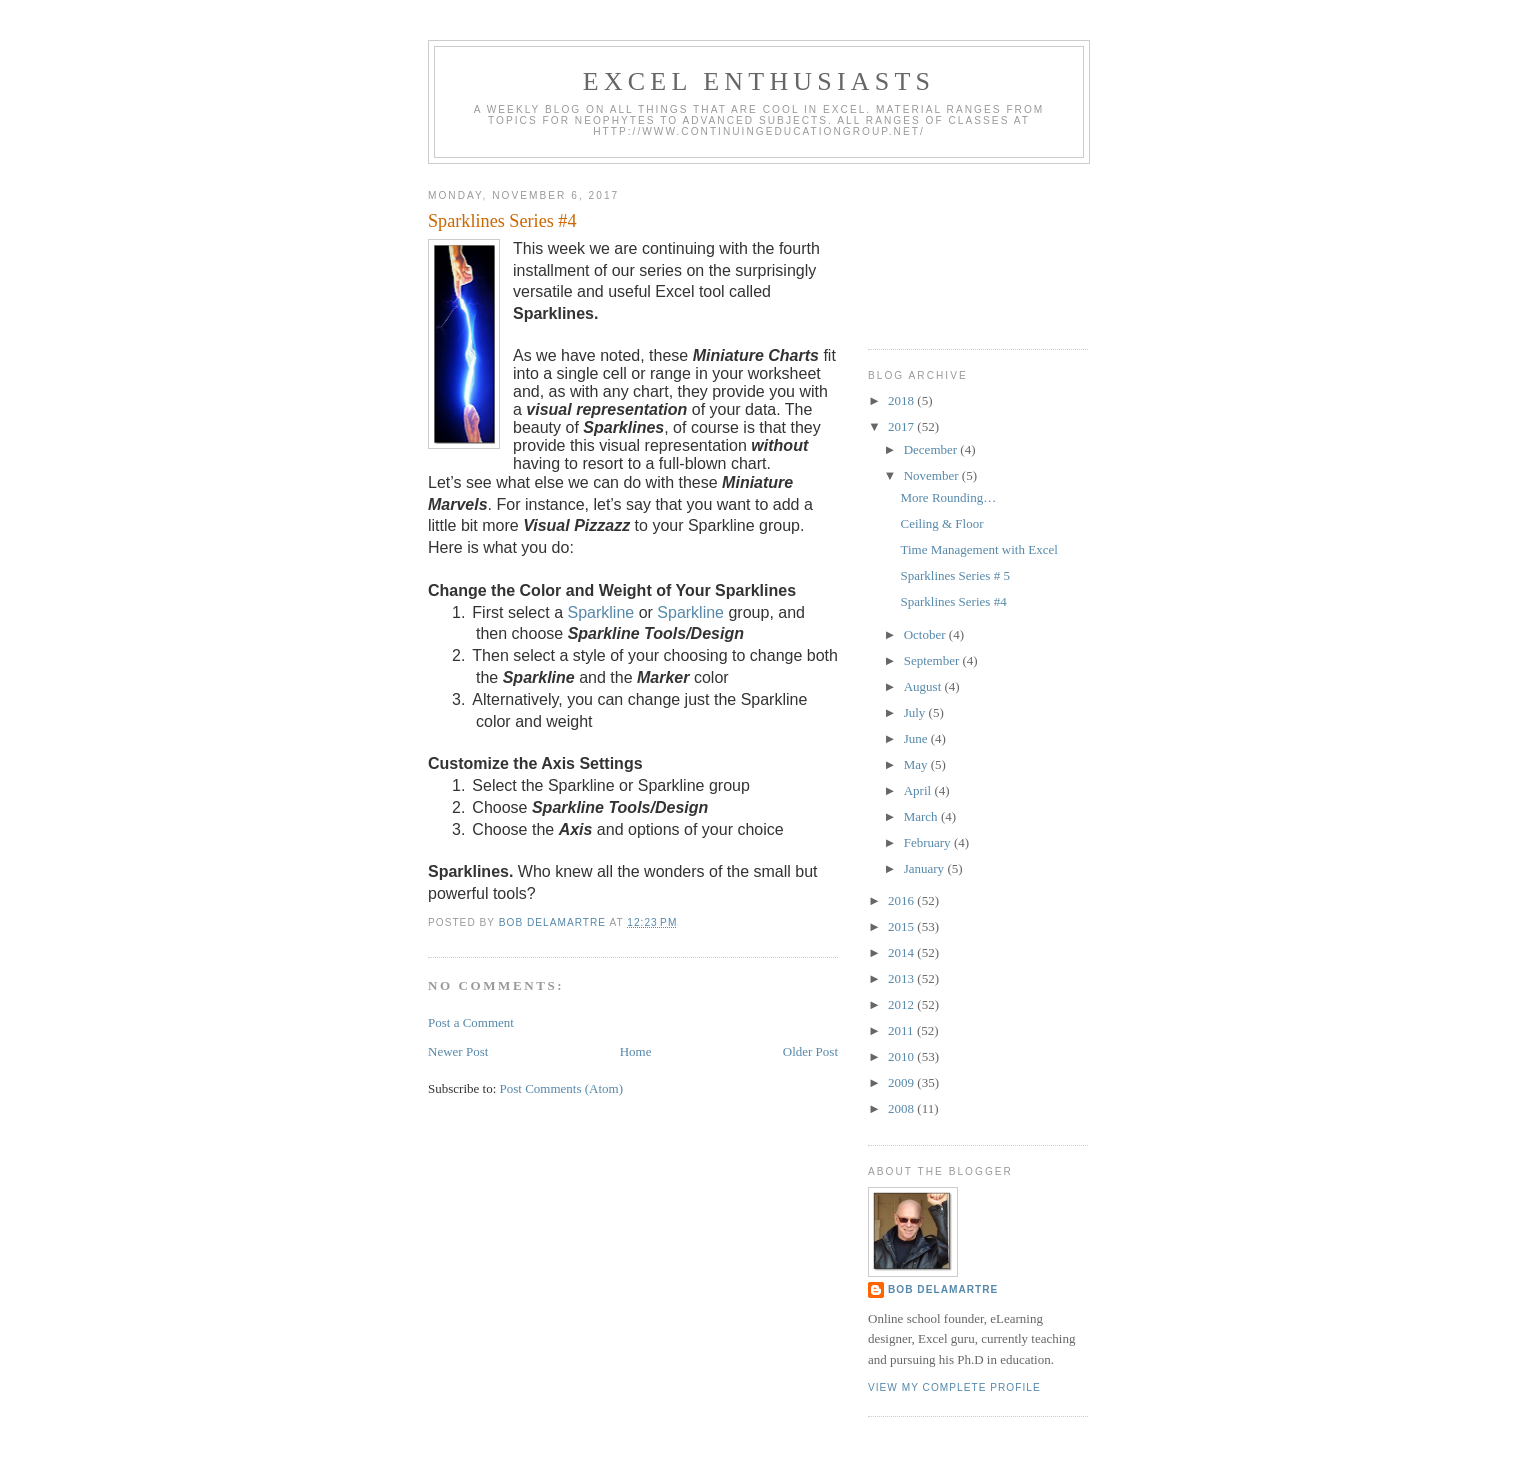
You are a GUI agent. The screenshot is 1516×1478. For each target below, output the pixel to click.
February (929, 842)
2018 (902, 400)
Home (636, 1051)
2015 (902, 926)
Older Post (810, 1051)
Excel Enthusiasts (759, 81)
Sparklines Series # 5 (954, 575)
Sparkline (600, 612)
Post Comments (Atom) (562, 1088)
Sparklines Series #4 (953, 601)
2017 (902, 426)
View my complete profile (954, 1387)
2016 (902, 900)
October (926, 634)
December (932, 449)
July (916, 712)
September (933, 660)
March (922, 816)
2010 (902, 1056)
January (926, 868)
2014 (902, 952)
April (919, 790)
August (924, 686)
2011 (902, 1030)
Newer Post (458, 1051)
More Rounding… (948, 497)
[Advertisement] (958, 249)
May (917, 764)
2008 (902, 1108)
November (933, 475)
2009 (902, 1082)
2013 (902, 978)
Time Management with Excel (978, 549)
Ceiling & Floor (941, 523)
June (917, 738)
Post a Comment (471, 1022)
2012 (902, 1004)
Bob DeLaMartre (943, 1289)
